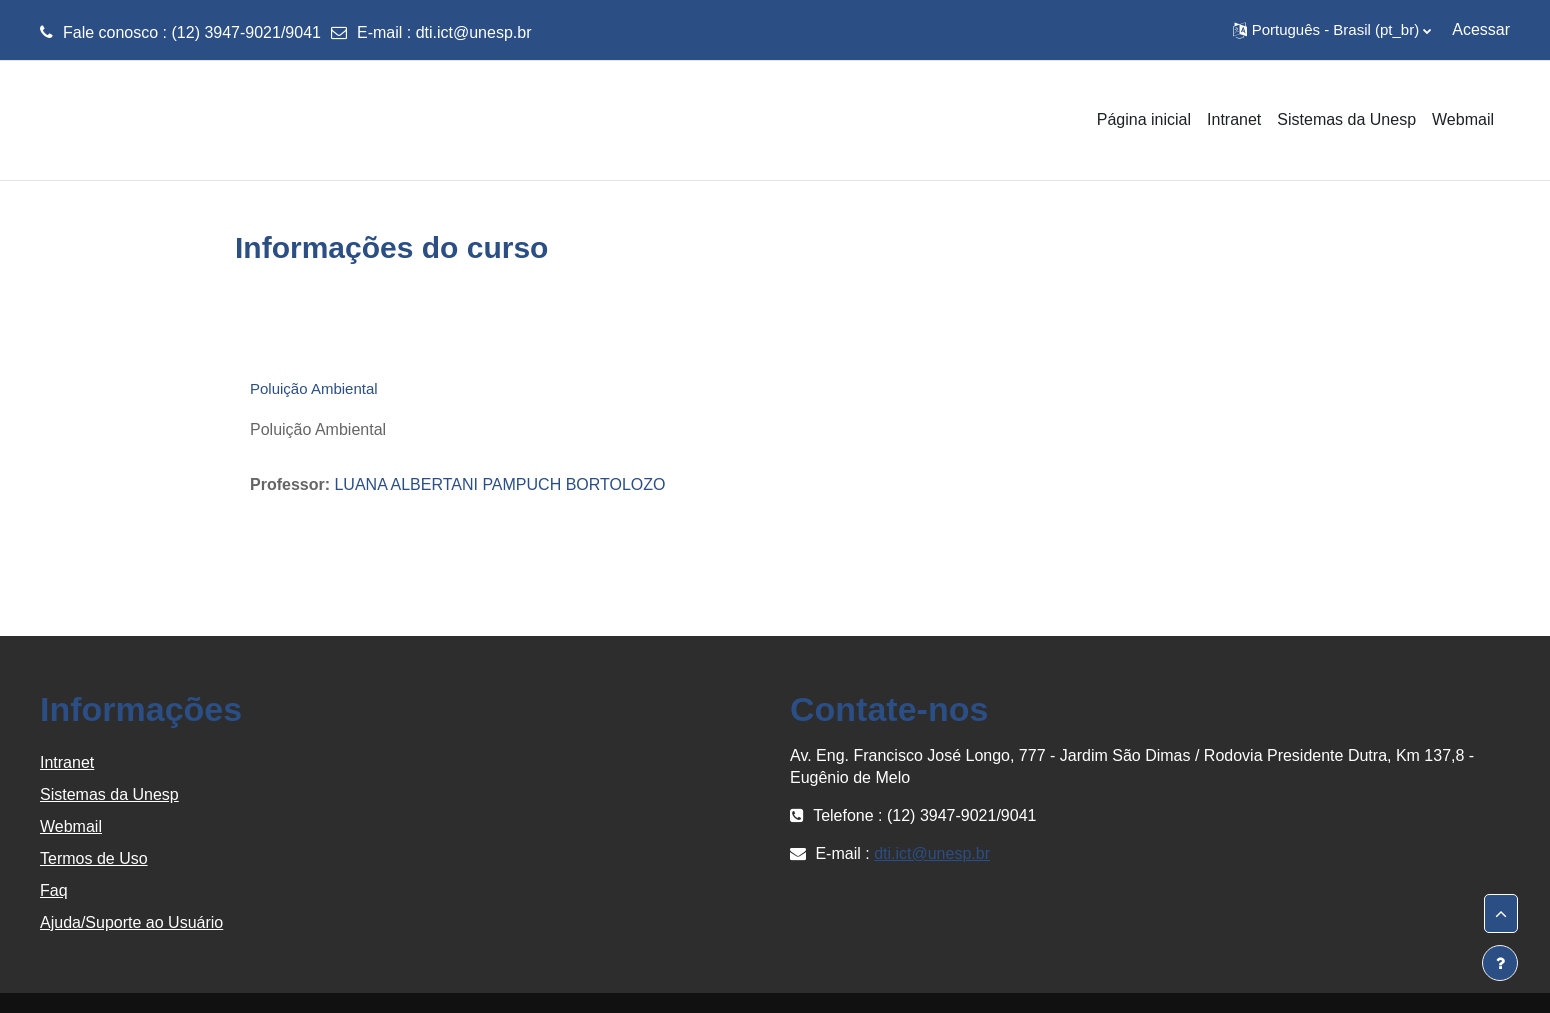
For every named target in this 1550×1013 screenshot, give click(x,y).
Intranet (67, 762)
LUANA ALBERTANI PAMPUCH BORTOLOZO (499, 484)
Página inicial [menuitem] (1144, 119)
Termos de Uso (94, 858)
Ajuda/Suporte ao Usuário (131, 922)
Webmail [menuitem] (1463, 119)
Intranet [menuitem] (1234, 119)
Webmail (71, 826)
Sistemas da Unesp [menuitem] (1346, 119)
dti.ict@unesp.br (474, 32)
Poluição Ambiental (314, 388)
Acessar (1481, 29)
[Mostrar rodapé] (1500, 963)
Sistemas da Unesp (109, 794)
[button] (1332, 30)
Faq (54, 890)
